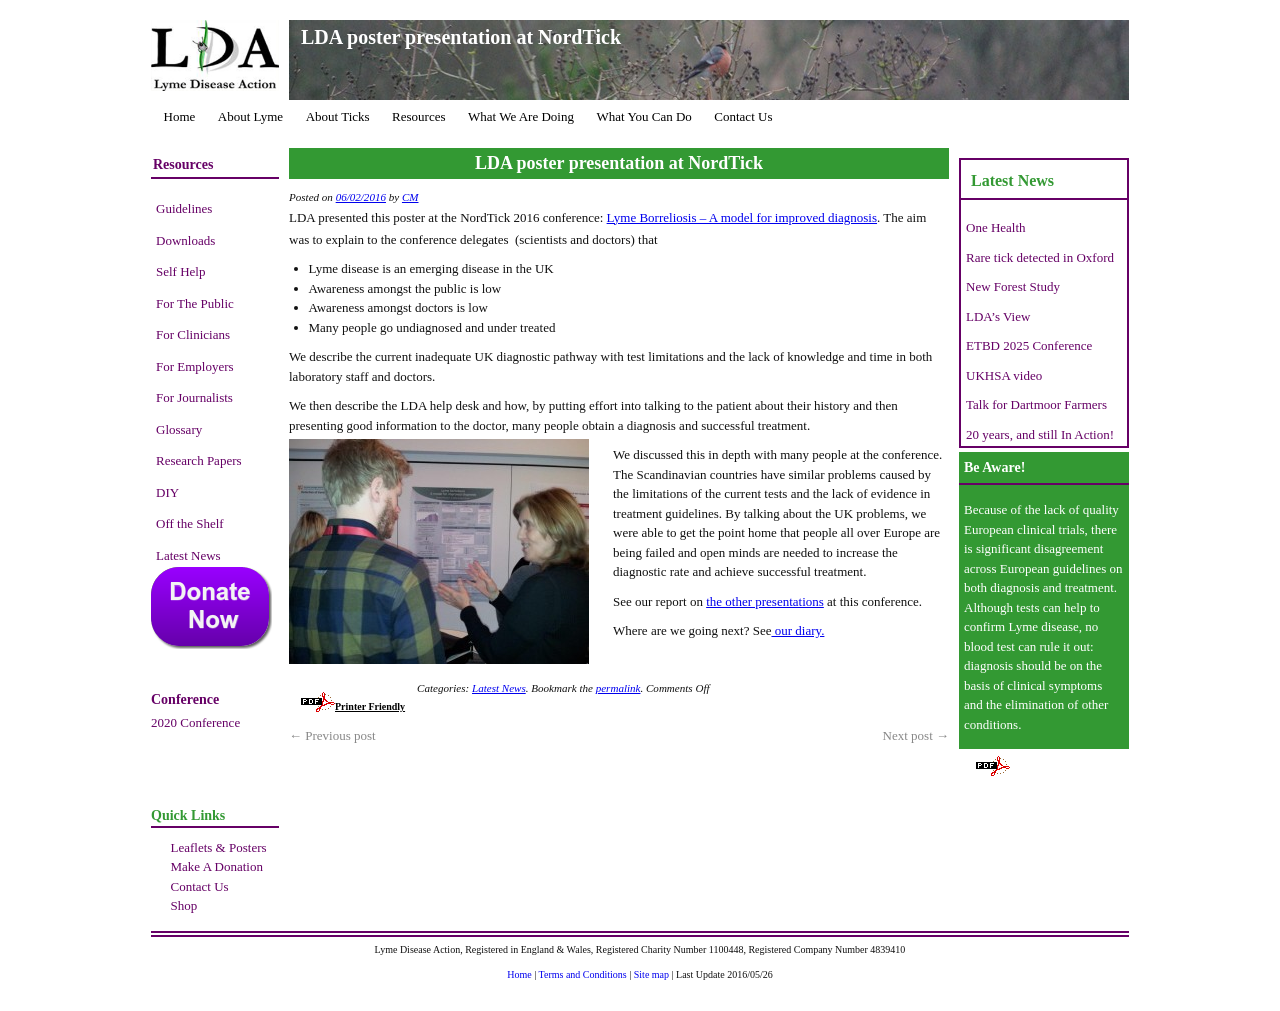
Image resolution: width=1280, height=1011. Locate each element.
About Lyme (250, 116)
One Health (996, 227)
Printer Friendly (353, 706)
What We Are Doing (521, 116)
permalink (618, 688)
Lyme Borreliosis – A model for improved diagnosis (742, 217)
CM (410, 197)
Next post (916, 735)
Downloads (185, 240)
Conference (185, 699)
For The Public (195, 303)
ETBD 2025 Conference (1029, 345)
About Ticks (338, 116)
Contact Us (743, 116)
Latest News (188, 555)
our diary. (797, 630)
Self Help (180, 271)
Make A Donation (217, 866)
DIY (167, 492)
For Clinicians (193, 334)
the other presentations (765, 601)
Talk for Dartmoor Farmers (1036, 404)
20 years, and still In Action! (1040, 434)
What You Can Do (643, 116)
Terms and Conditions (583, 974)
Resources (418, 116)
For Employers (195, 366)
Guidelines (184, 208)
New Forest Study (1013, 286)
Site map (651, 974)
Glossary (179, 429)
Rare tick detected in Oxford (1040, 257)
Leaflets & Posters (219, 847)
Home (180, 116)
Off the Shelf (190, 523)
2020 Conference (195, 722)
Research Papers (199, 460)
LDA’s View (998, 316)
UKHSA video (1004, 375)
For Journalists (194, 397)
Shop (184, 905)
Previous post (332, 735)
